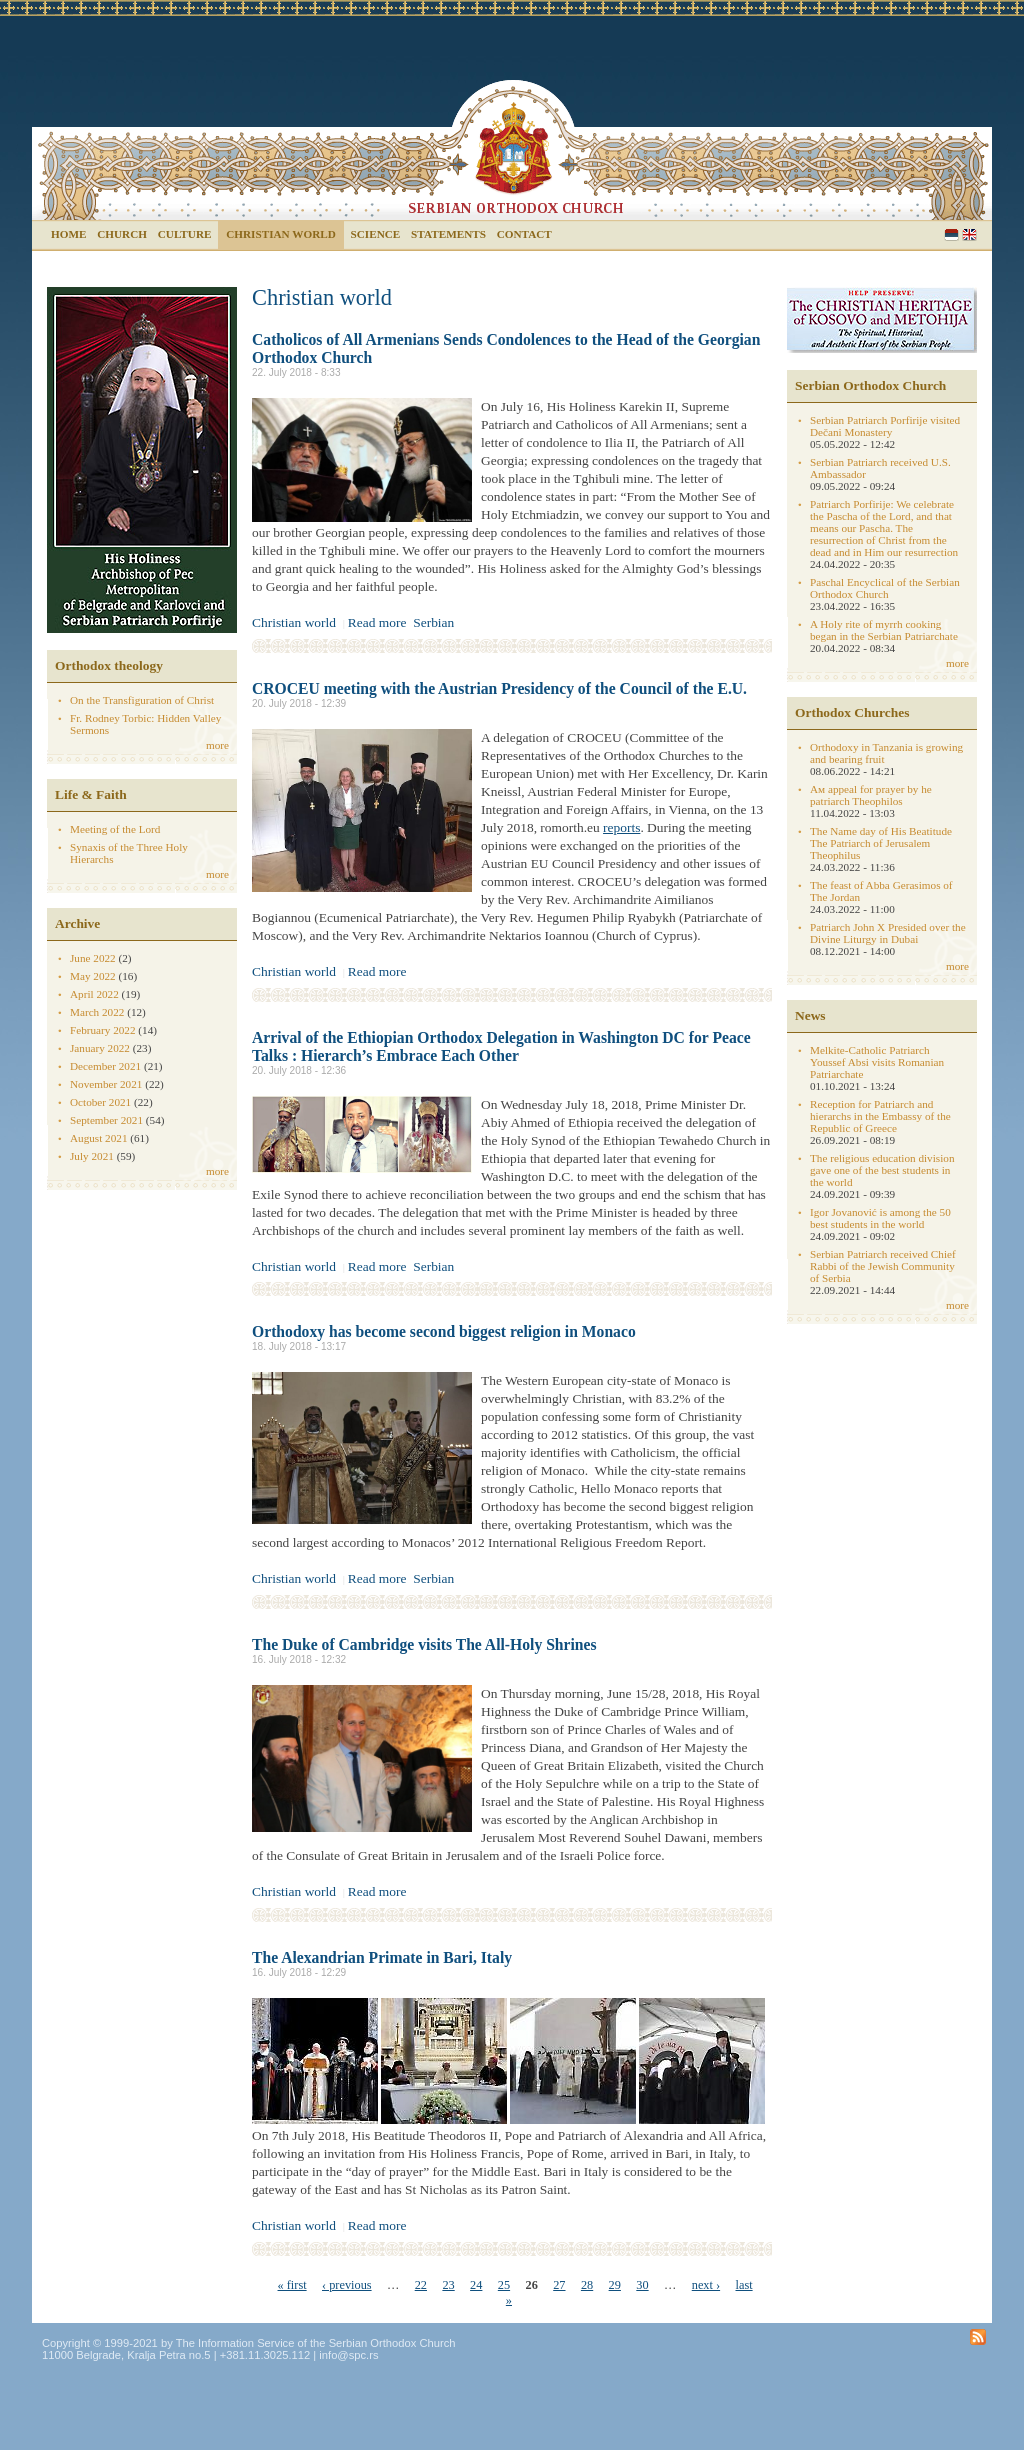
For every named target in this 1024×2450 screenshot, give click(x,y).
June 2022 (93, 958)
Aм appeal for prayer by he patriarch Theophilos (871, 795)
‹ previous (347, 2285)
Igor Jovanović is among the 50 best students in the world (880, 1218)
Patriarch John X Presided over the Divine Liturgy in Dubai (888, 933)
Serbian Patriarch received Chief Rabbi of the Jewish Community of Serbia (883, 1266)
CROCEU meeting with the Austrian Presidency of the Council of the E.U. (499, 688)
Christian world (281, 234)
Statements (448, 234)
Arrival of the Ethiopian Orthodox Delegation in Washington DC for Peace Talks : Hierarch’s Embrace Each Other (501, 1046)
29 (615, 2285)
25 (504, 2285)
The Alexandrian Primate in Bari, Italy (382, 1957)
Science (376, 234)
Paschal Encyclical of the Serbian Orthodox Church (885, 588)
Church (122, 234)
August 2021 (99, 1138)
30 (642, 2285)
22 (421, 2285)
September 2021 (106, 1120)
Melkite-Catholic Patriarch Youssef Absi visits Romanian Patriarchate (877, 1062)
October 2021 (100, 1102)
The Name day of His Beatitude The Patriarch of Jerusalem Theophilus (881, 843)
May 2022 (93, 976)
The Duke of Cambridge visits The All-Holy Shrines (424, 1644)
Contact (524, 234)
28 (587, 2285)
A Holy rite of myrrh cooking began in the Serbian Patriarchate (884, 630)
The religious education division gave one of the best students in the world (882, 1170)
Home (68, 234)
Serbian (951, 234)
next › (706, 2285)
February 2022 (103, 1030)
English (969, 234)
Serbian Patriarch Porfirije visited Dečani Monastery (885, 426)
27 (559, 2285)
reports (621, 827)
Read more (377, 622)
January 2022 (100, 1048)
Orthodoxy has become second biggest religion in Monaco (444, 1331)
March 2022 (97, 1012)
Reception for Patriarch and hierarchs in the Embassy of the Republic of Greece (880, 1116)
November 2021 (106, 1084)
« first (292, 2285)
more (217, 745)
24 (476, 2285)
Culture (185, 234)
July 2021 (92, 1156)
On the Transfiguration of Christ (142, 700)
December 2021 (105, 1066)
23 (448, 2285)
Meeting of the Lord (115, 829)
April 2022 (94, 994)
